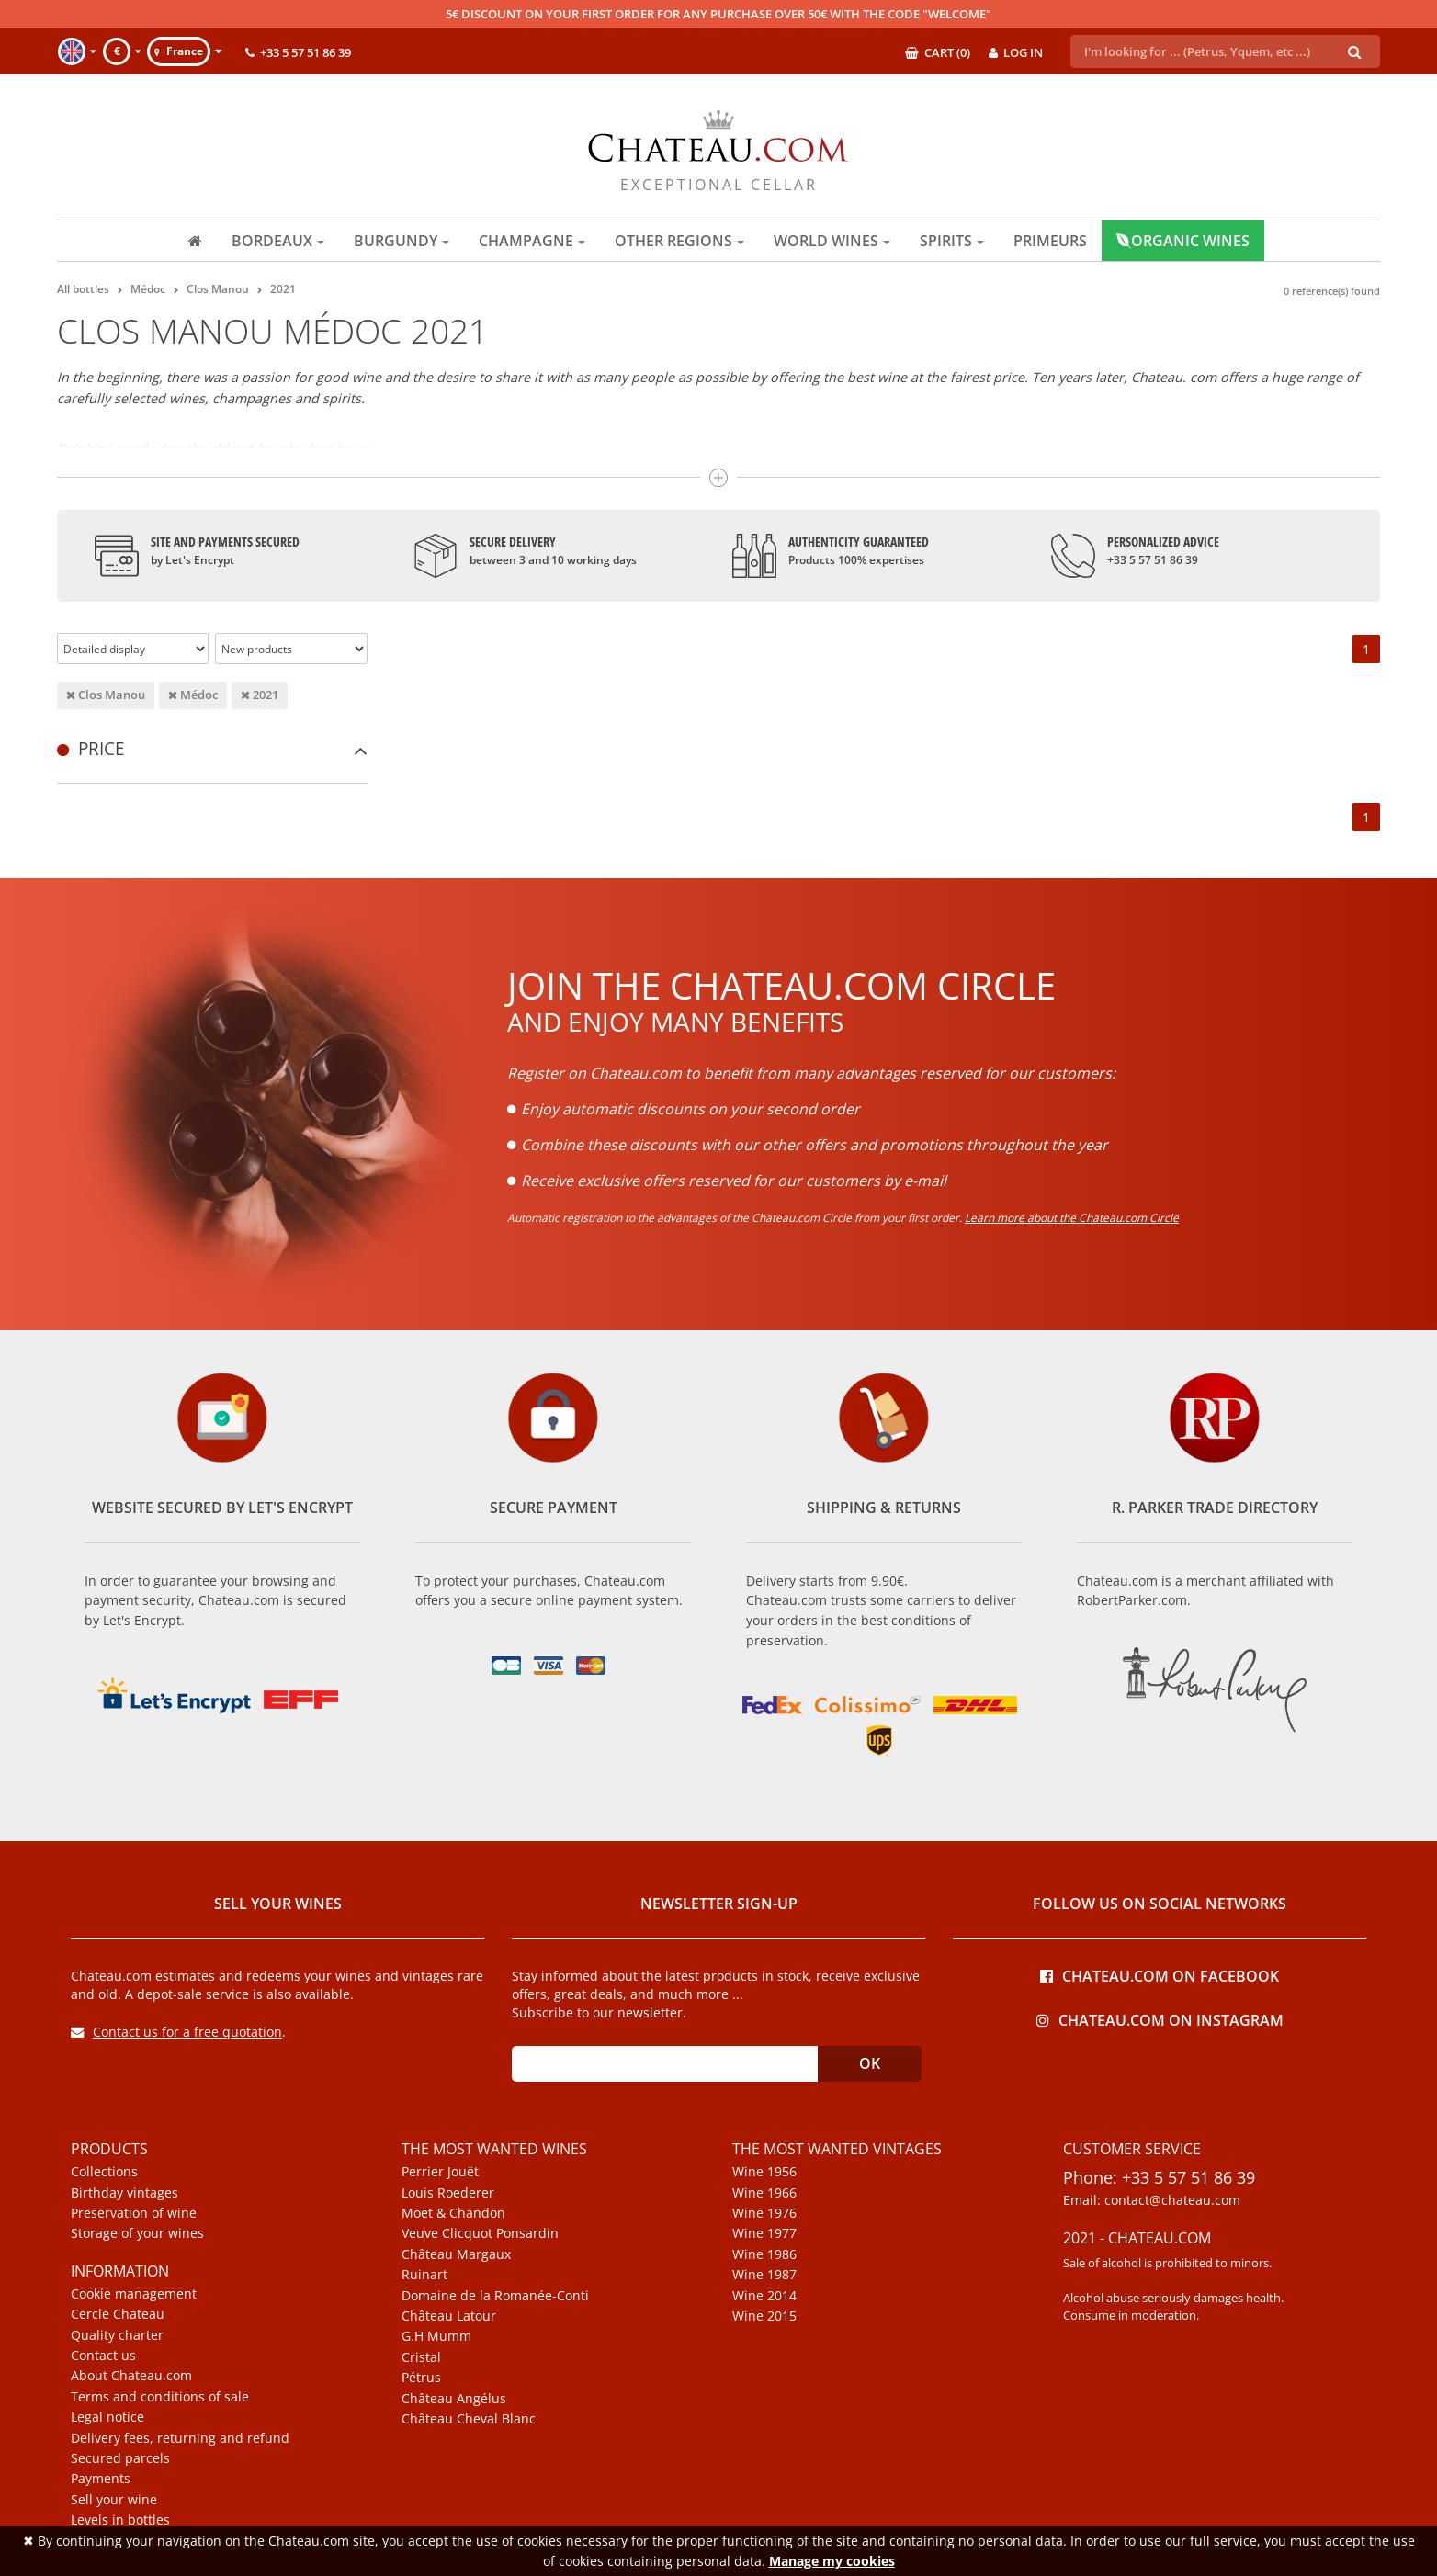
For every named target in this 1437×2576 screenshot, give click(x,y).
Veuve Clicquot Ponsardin (480, 2233)
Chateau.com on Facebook (1159, 1974)
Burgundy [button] (401, 241)
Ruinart (424, 2274)
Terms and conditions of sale (160, 2396)
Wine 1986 (764, 2254)
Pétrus (421, 2377)
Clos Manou (105, 694)
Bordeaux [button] (278, 241)
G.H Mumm (436, 2336)
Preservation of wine (134, 2213)
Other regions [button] (679, 241)
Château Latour (449, 2316)
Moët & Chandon (453, 2213)
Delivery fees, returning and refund (180, 2438)
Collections (104, 2171)
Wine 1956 (764, 2171)
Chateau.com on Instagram (1160, 2019)
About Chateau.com (131, 2375)
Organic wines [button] (1183, 241)
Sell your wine (114, 2499)
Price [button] (212, 748)
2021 (259, 694)
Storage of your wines (137, 2233)
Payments (100, 2478)
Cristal (421, 2357)
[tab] (212, 748)
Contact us (103, 2355)
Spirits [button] (952, 241)
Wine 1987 (764, 2274)
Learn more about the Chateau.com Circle (1072, 1218)
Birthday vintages (124, 2192)
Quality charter (117, 2335)
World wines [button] (832, 241)
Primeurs (1050, 241)
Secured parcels (120, 2458)
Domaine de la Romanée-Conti (495, 2295)
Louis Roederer (448, 2192)
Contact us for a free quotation (176, 2031)
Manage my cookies (832, 2561)
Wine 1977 (764, 2233)
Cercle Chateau (117, 2314)
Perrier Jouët (440, 2171)
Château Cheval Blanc (469, 2418)
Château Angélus (454, 2398)
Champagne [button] (532, 241)
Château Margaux (456, 2254)
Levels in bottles (120, 2520)
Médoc (193, 694)
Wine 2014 (764, 2295)
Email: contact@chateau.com (1151, 2200)
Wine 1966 (764, 2192)
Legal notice (107, 2417)
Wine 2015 (764, 2316)
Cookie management (134, 2294)
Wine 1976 (764, 2213)
